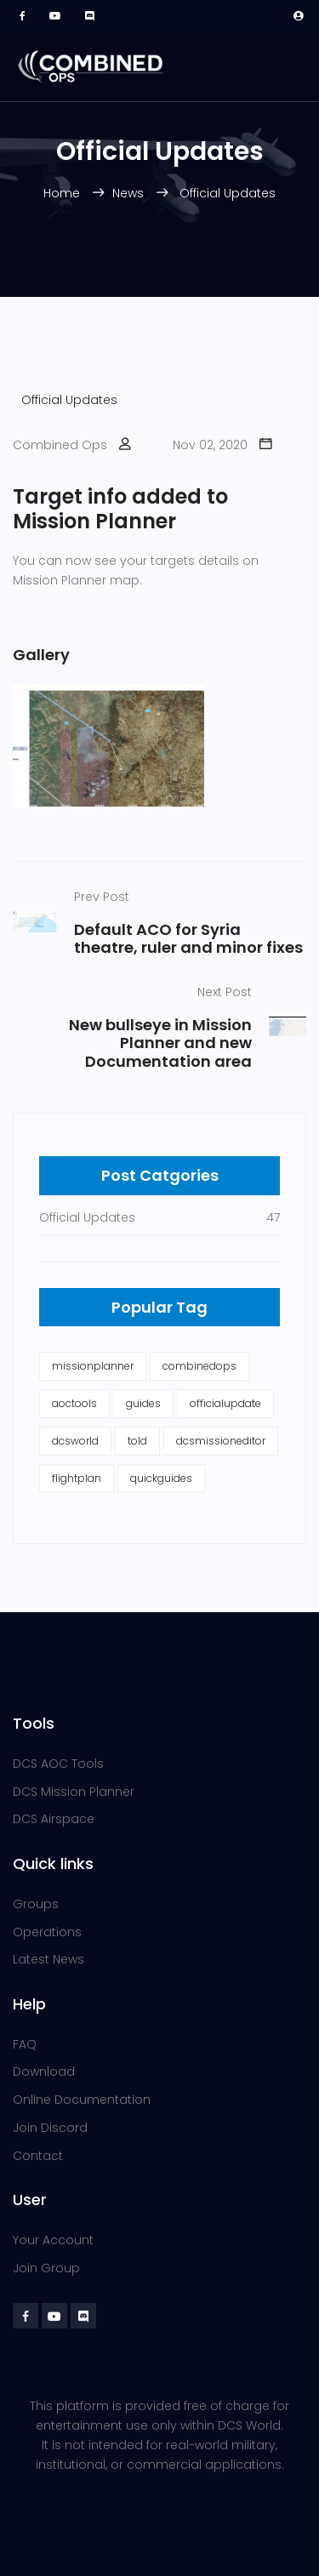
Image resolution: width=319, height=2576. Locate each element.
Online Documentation (82, 2099)
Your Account (53, 2239)
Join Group (46, 2268)
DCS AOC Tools (58, 1763)
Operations (47, 1932)
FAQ (25, 2044)
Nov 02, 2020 (210, 444)
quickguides (161, 1478)
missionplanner (93, 1366)
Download (44, 2071)
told (137, 1440)
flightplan (76, 1478)
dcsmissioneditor (220, 1440)
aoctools (74, 1403)
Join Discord (50, 2127)
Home (63, 193)
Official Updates (227, 193)
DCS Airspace (53, 1818)
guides (143, 1403)
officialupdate (225, 1403)
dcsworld (75, 1440)
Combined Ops (60, 444)
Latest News (48, 1959)
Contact (38, 2155)
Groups (36, 1903)
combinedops (199, 1366)
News (129, 193)
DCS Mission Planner (73, 1791)
